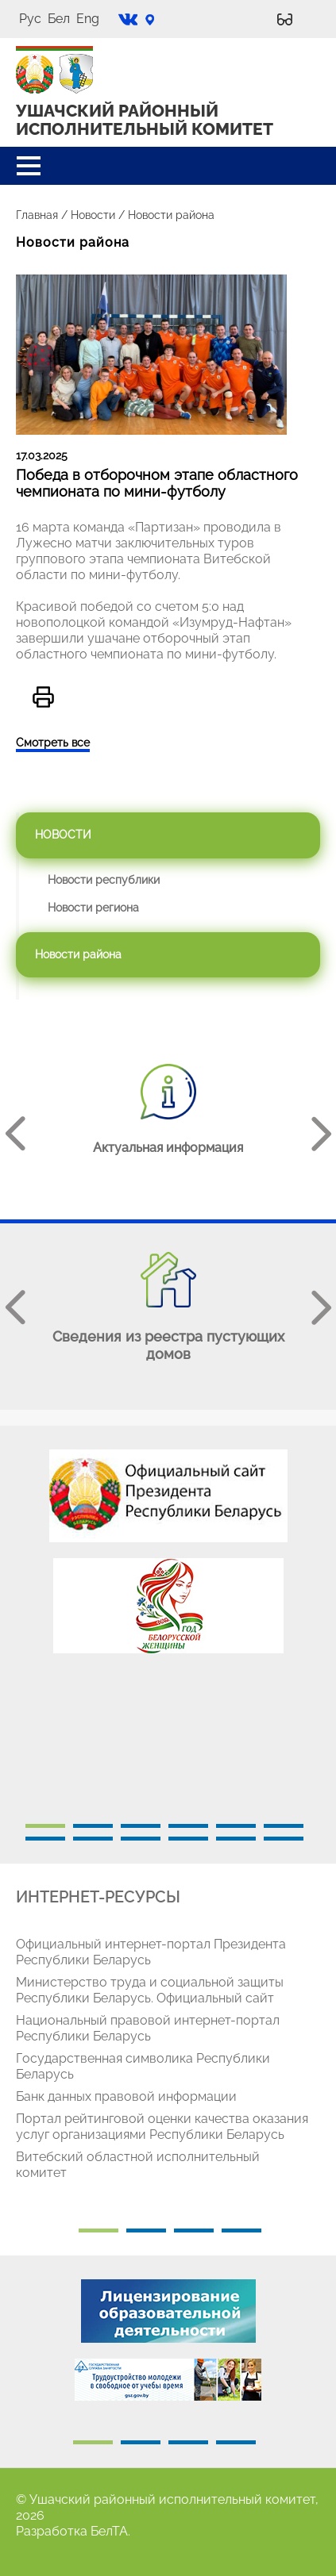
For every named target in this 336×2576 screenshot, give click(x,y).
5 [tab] (236, 1826)
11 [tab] (236, 1839)
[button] (28, 166)
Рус (30, 18)
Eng (87, 18)
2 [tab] (93, 1826)
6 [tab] (283, 1826)
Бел (59, 18)
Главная (37, 215)
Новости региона (93, 907)
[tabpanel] (168, 1559)
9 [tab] (140, 1839)
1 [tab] (45, 1826)
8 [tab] (93, 1839)
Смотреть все (53, 742)
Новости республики (104, 879)
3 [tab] (140, 1826)
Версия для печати (43, 696)
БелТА (109, 2531)
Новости (93, 215)
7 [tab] (45, 1839)
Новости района (78, 954)
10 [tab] (188, 1839)
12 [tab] (283, 1839)
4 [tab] (188, 1826)
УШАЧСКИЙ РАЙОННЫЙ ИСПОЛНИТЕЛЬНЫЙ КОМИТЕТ (144, 120)
